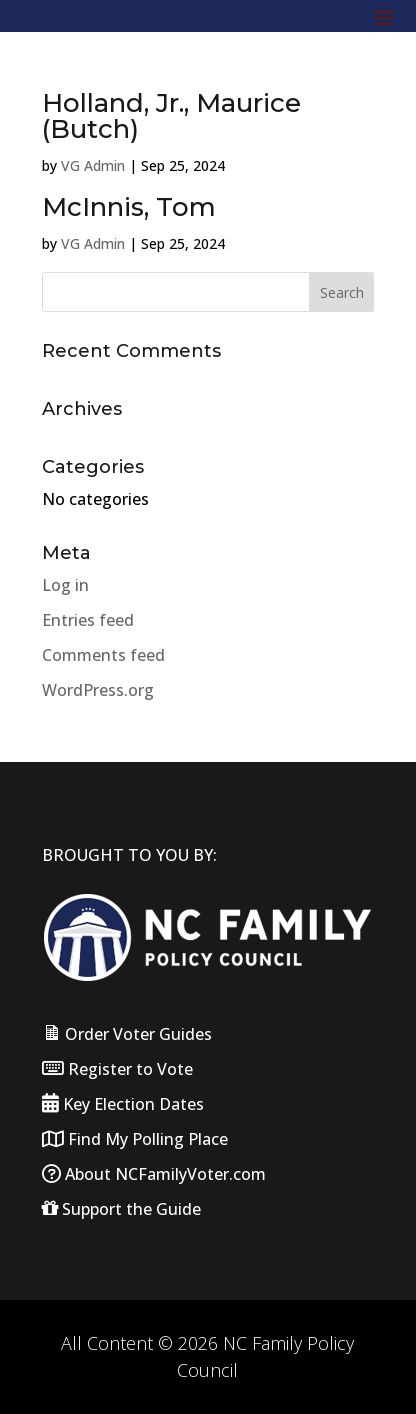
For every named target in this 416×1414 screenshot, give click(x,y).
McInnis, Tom (129, 207)
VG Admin (93, 165)
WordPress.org (98, 690)
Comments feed (103, 655)
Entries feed (88, 620)
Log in (65, 585)
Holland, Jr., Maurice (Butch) (171, 116)
